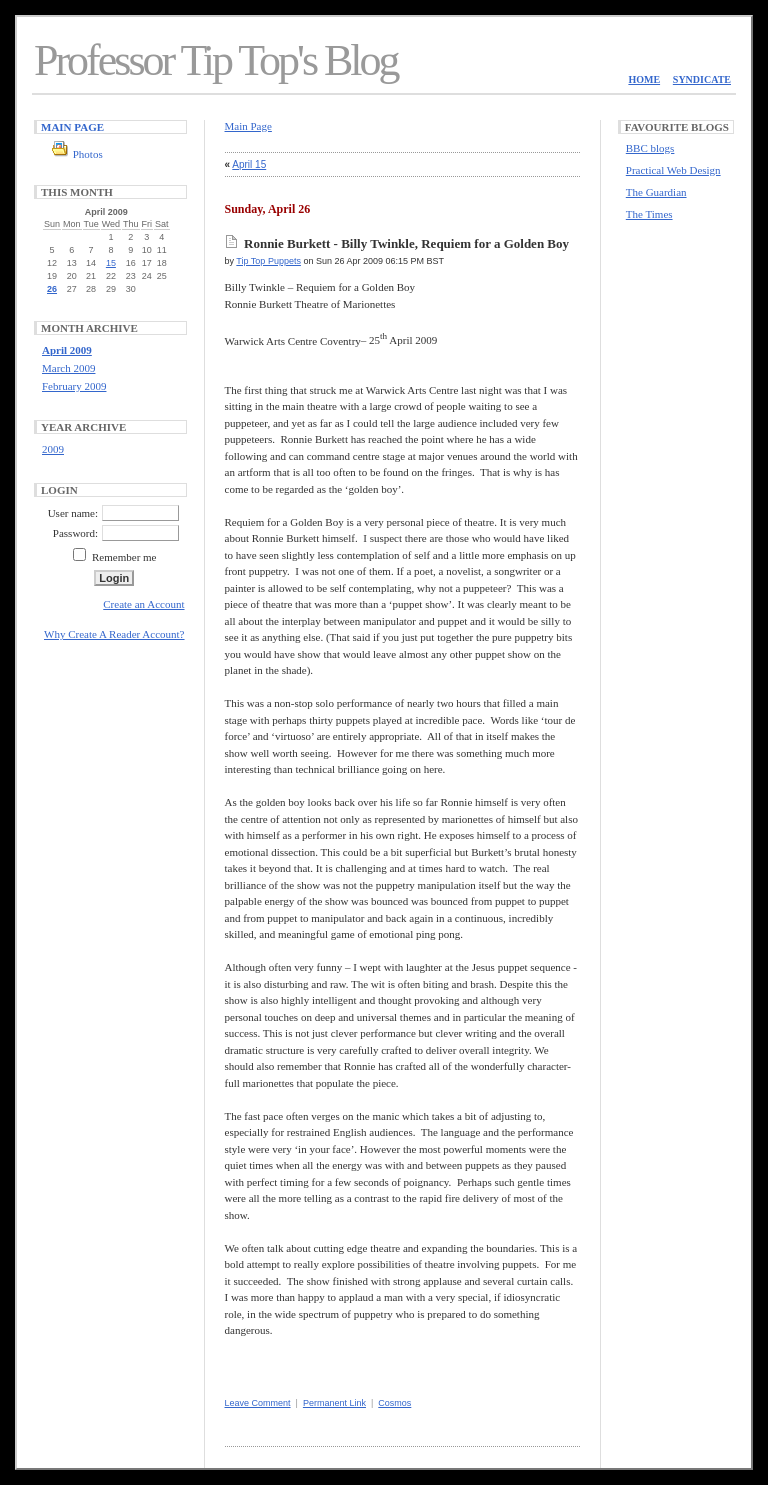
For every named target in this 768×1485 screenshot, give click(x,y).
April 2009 (67, 350)
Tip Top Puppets (268, 261)
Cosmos (394, 1403)
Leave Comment (258, 1403)
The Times (649, 214)
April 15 (249, 164)
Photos (88, 154)
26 (52, 289)
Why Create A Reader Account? (114, 634)
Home (644, 79)
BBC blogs (650, 148)
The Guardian (656, 192)
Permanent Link (334, 1403)
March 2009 (68, 368)
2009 (53, 449)
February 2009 (74, 386)
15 (111, 263)
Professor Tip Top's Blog (216, 60)
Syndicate (702, 79)
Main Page (72, 127)
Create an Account (143, 604)
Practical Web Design (673, 170)
